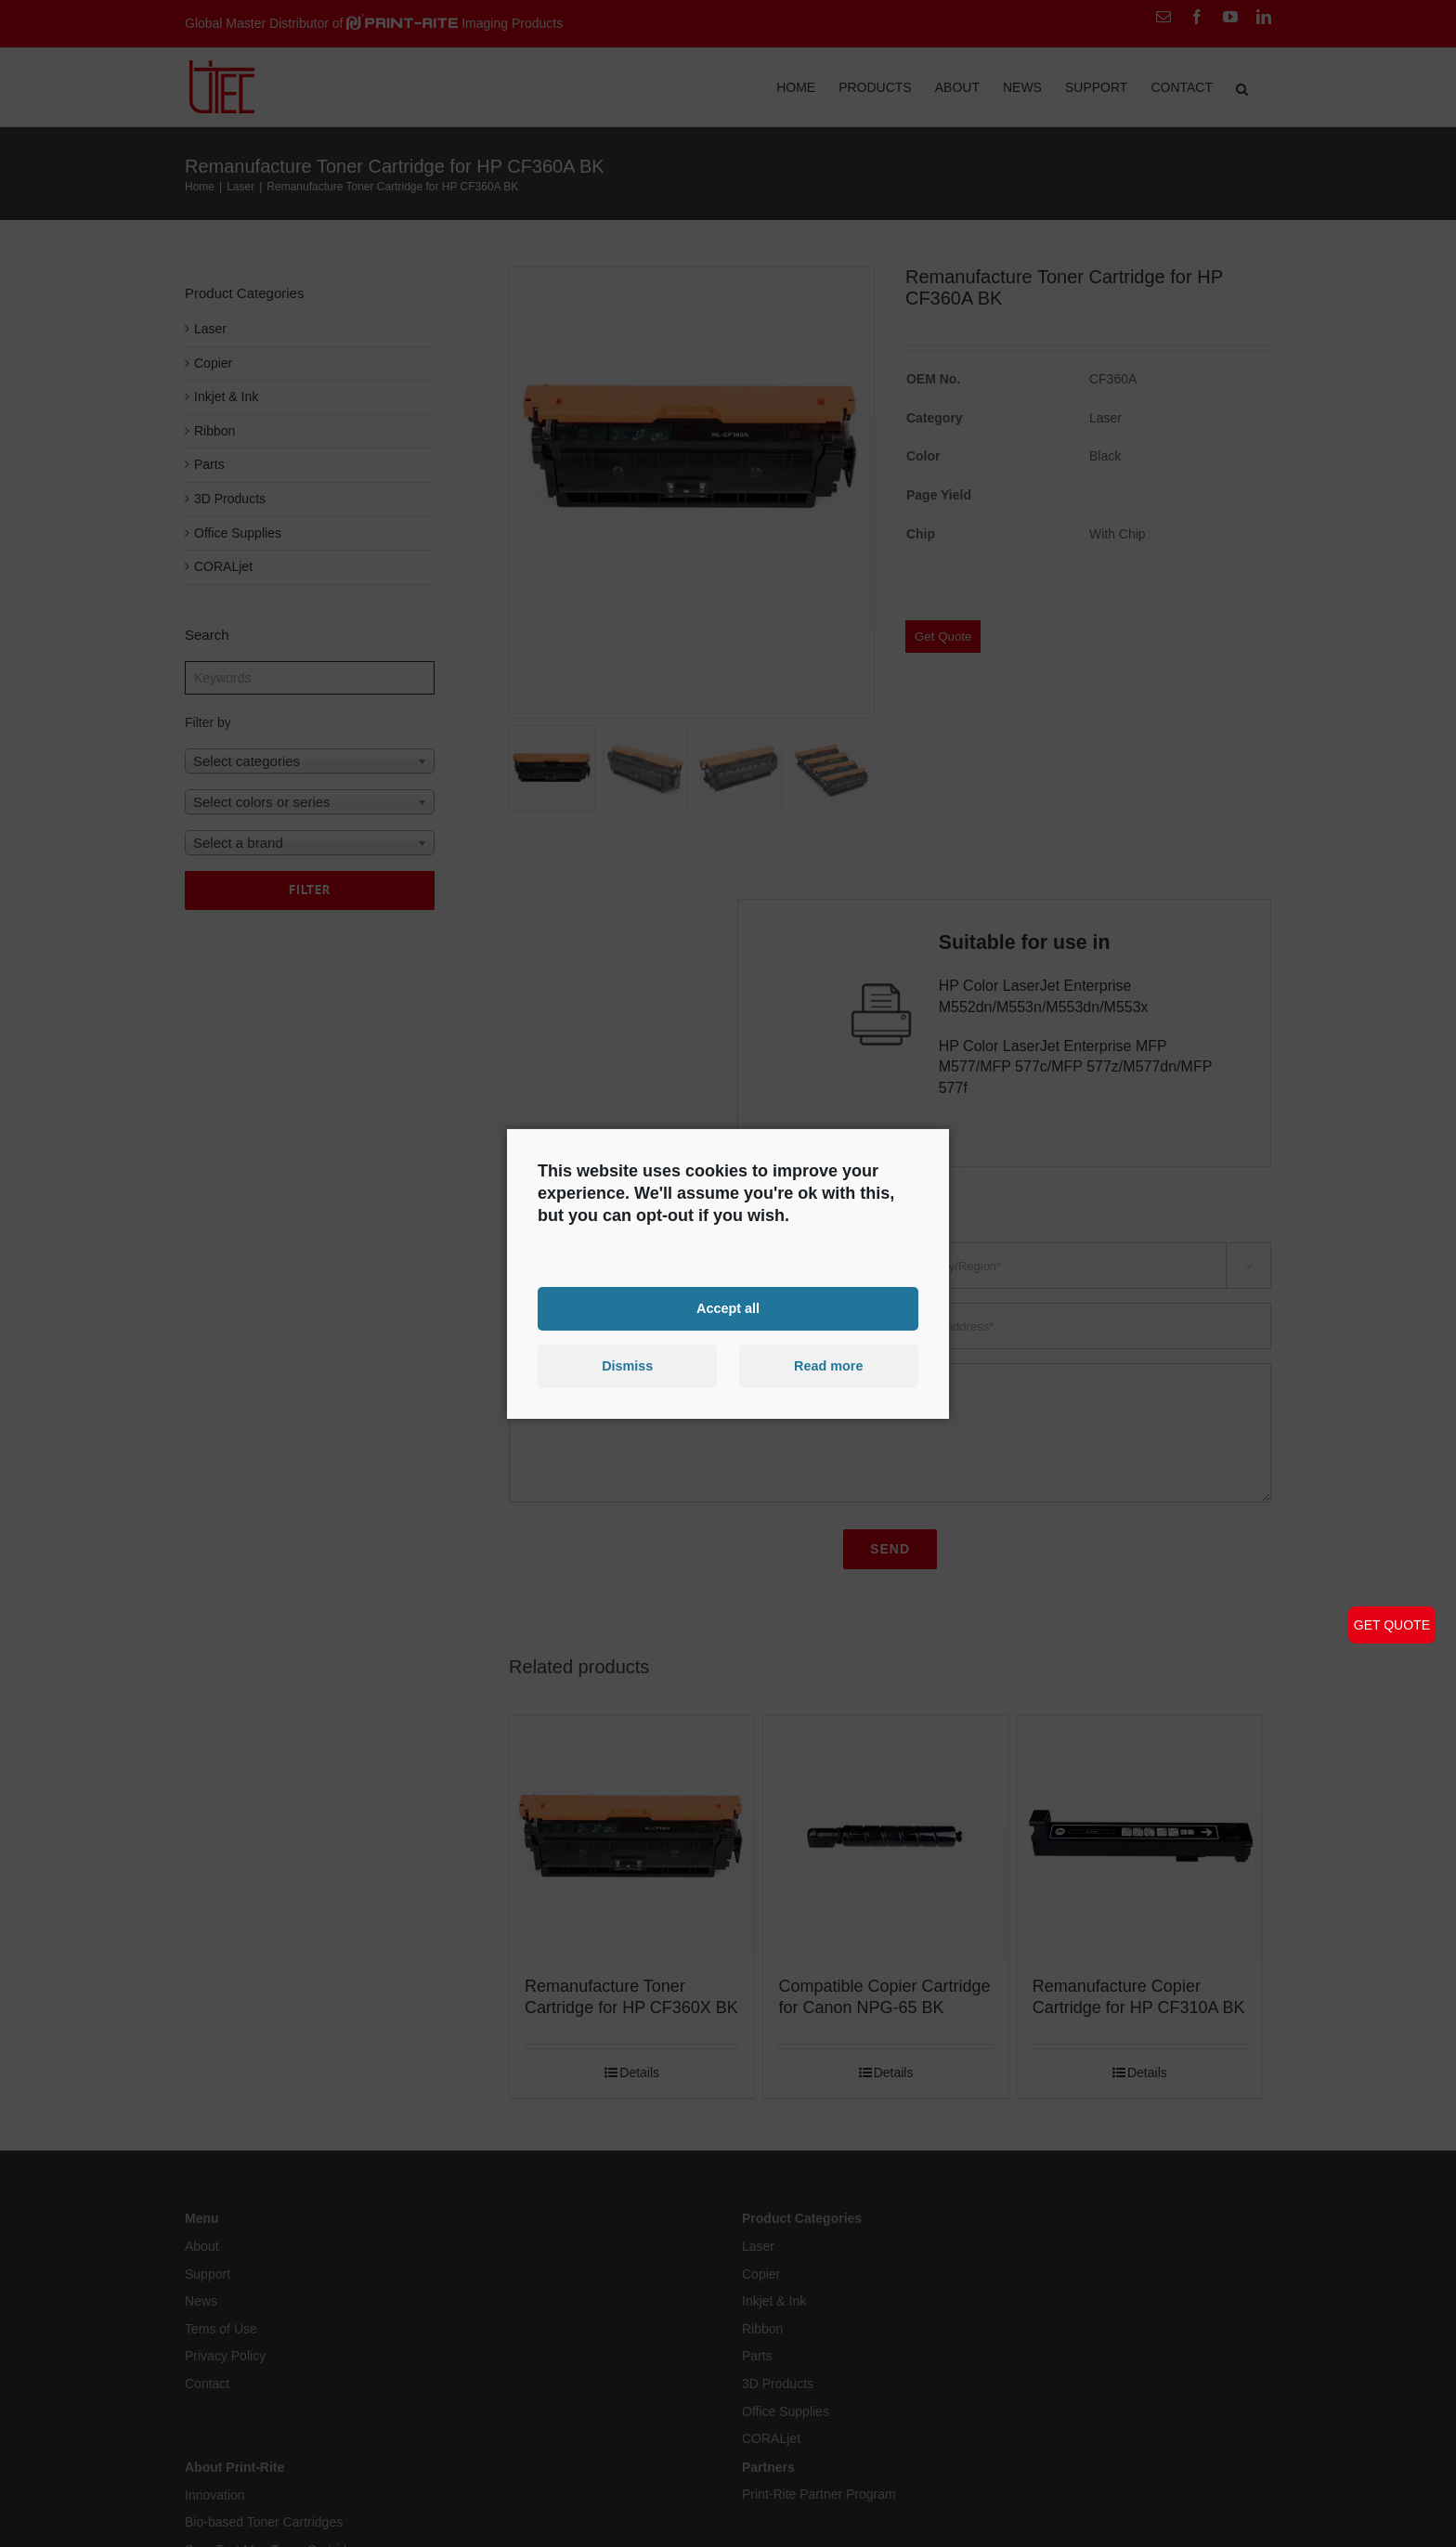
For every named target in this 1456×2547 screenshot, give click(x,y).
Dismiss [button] (627, 1365)
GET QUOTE (1392, 1625)
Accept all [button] (728, 1308)
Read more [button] (828, 1365)
